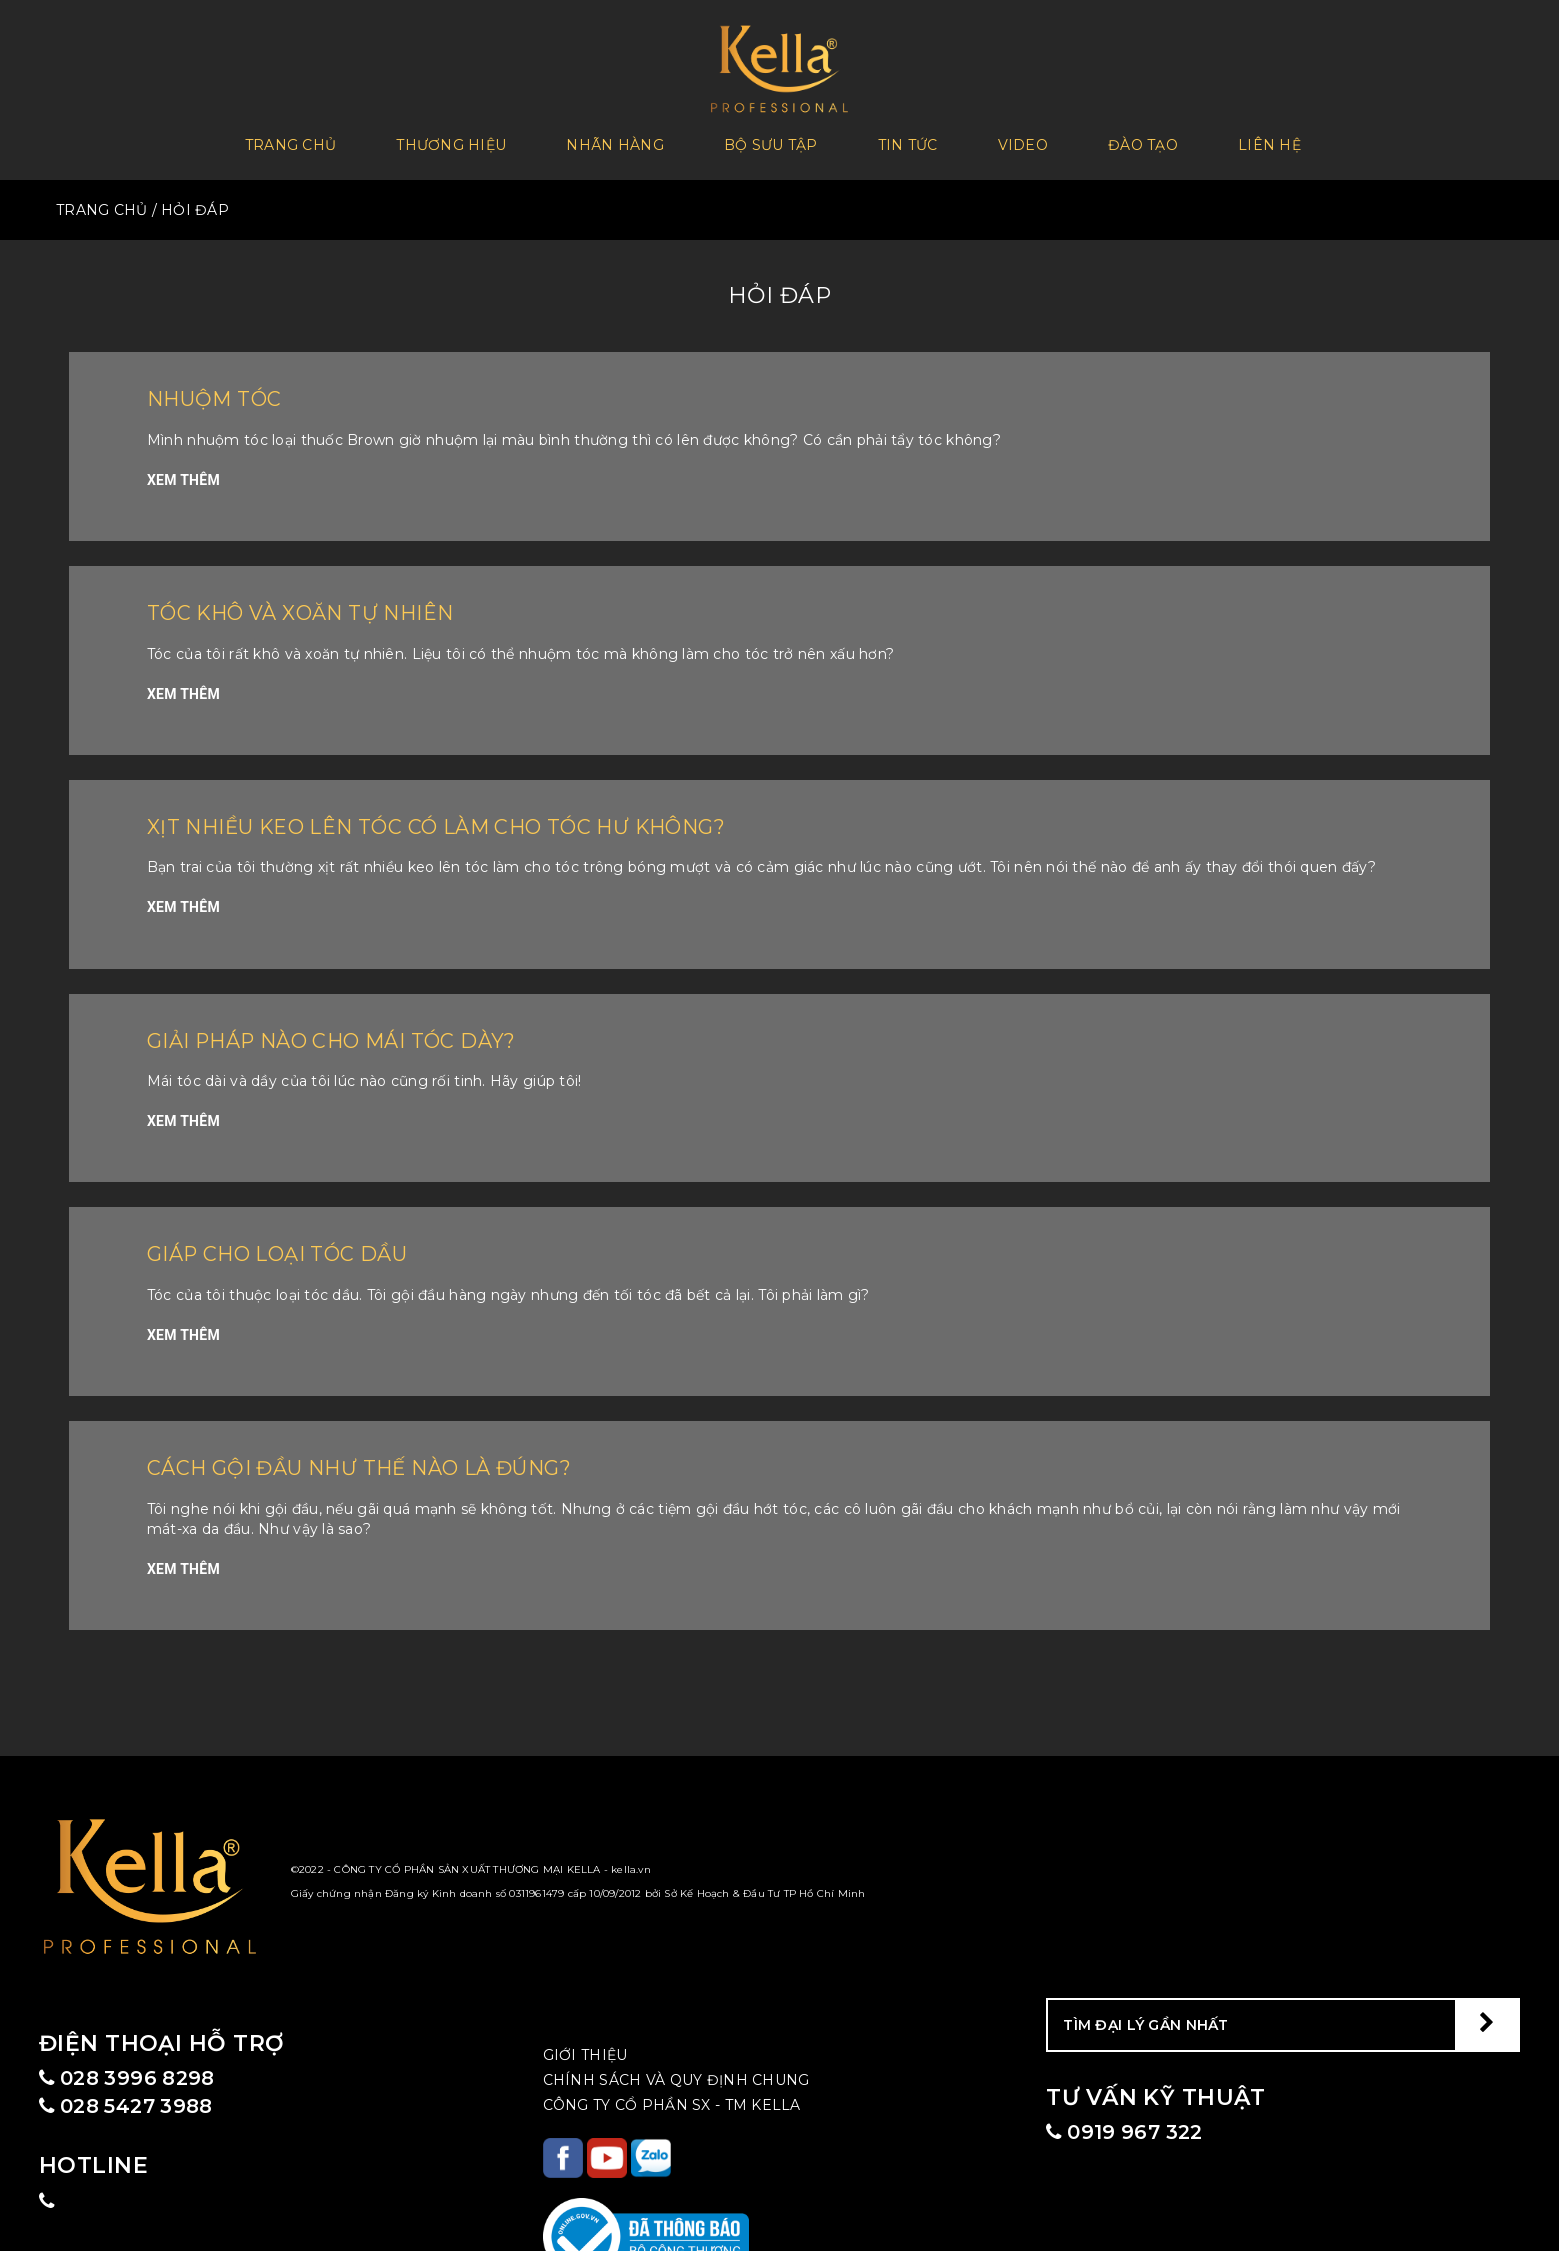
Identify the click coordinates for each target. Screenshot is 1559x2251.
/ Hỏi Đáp (191, 201)
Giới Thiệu (585, 2046)
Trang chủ (291, 141)
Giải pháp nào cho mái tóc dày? (357, 1031)
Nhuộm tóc (223, 390)
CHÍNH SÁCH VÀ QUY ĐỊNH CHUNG (676, 2071)
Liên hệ (1269, 141)
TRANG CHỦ (102, 201)
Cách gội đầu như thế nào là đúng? (389, 1458)
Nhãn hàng (615, 141)
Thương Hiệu (451, 141)
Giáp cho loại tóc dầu (294, 1245)
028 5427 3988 (137, 2102)
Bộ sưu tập (771, 141)
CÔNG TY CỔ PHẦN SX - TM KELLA (672, 2096)
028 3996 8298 (137, 2070)
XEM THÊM (183, 471)
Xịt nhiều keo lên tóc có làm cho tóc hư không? (475, 817)
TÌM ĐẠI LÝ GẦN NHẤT (1145, 2016)
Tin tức (908, 141)
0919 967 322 (1133, 2124)
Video (1023, 141)
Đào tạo (1143, 141)
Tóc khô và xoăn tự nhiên (321, 603)
